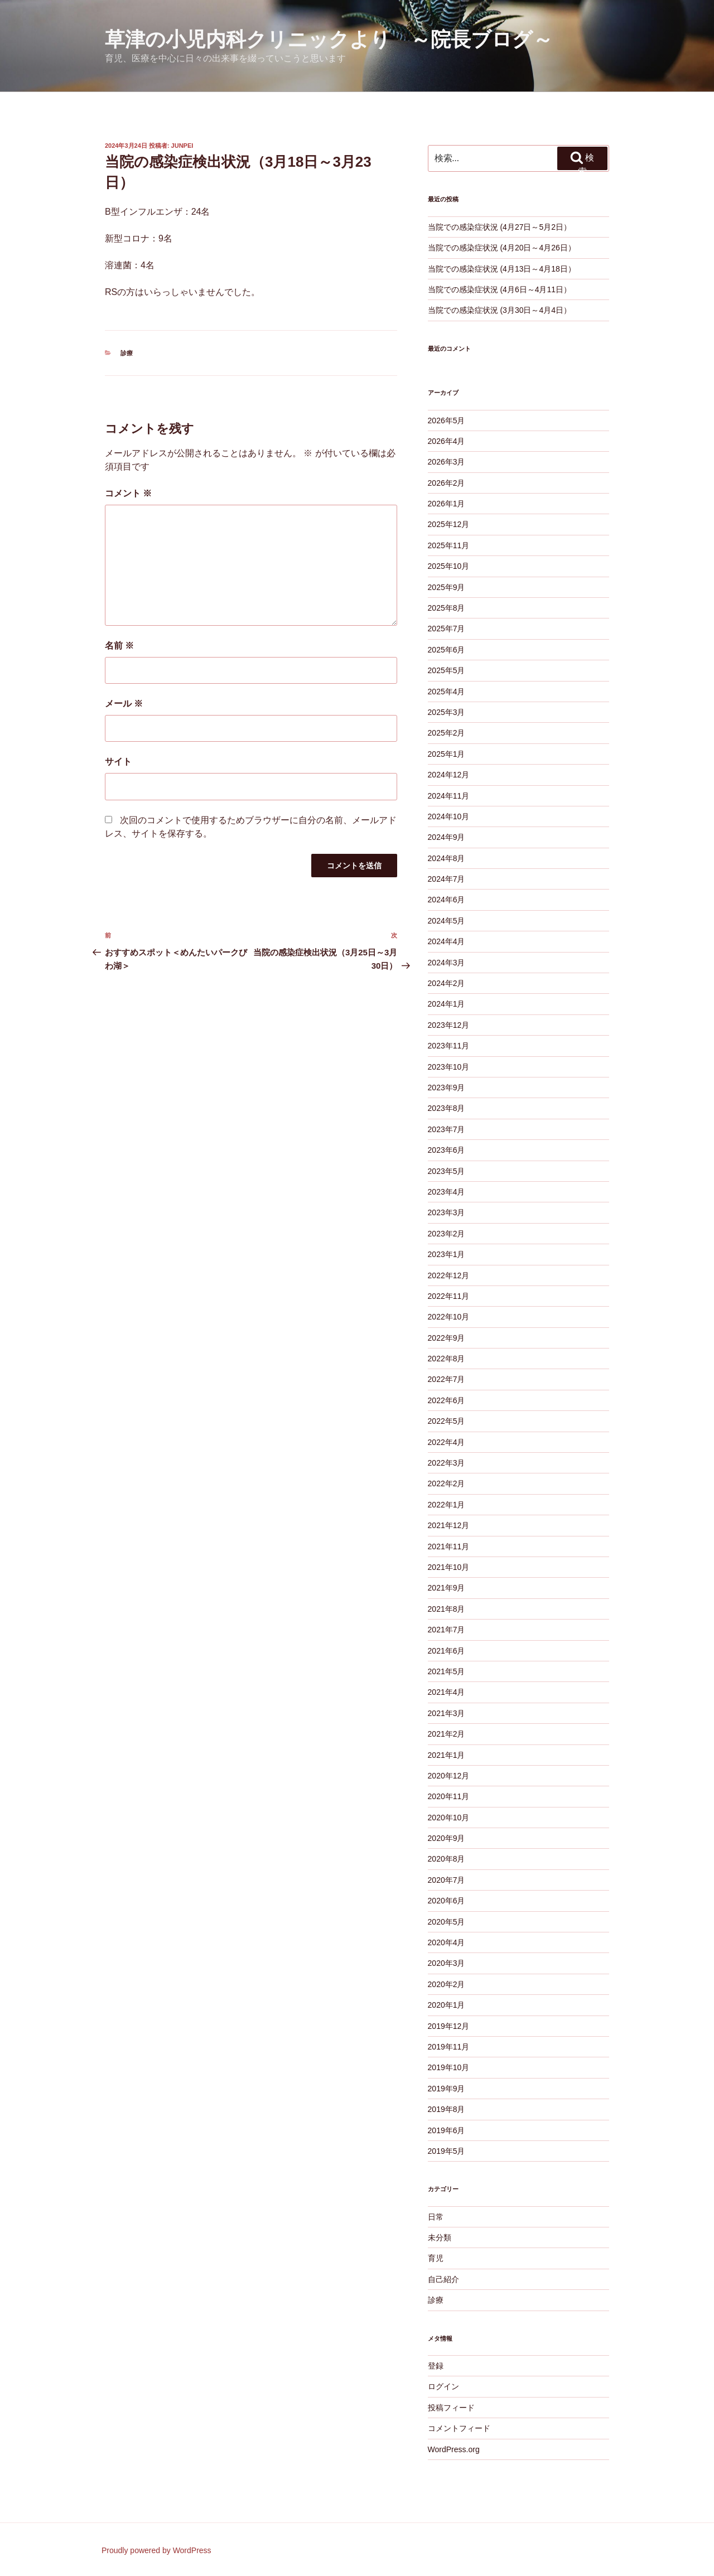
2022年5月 (446, 1421)
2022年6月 (446, 1400)
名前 (119, 645)
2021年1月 (446, 1755)
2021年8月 (446, 1608)
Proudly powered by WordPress (156, 2550)
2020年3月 (446, 1963)
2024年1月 (446, 1003)
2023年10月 (449, 1066)
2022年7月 (446, 1379)
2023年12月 (449, 1025)
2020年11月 (449, 1796)
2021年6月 (446, 1650)
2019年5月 (446, 2151)
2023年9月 (446, 1087)
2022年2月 (446, 1483)
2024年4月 (446, 941)
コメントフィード (459, 2428)
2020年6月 (446, 1900)
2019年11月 (449, 2046)
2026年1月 (446, 503)
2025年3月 (446, 712)
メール (124, 703)
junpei (182, 145)
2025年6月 (446, 649)
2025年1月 (446, 754)
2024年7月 (446, 878)
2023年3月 (446, 1212)
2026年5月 (446, 420)
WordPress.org (454, 2449)
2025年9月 (446, 587)
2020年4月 (446, 1942)
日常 (435, 2216)
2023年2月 (446, 1233)
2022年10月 (449, 1316)
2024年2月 (446, 983)
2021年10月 (449, 1567)
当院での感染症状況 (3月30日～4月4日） (499, 310)
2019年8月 (446, 2109)
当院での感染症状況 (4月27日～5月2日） (499, 227)
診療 (126, 353)
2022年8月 (446, 1358)
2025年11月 (449, 545)
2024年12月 (449, 774)
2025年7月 (446, 628)
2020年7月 (446, 1880)
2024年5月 (446, 920)
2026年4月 (446, 441)
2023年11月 (449, 1045)
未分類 (439, 2237)
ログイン (443, 2386)
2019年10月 (449, 2067)
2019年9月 (446, 2088)
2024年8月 (446, 858)
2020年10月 (449, 1817)
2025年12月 (449, 524)
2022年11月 (449, 1296)
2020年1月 (446, 2004)
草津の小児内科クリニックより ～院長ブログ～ (329, 39)
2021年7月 (446, 1629)
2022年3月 (446, 1462)
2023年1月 (446, 1254)
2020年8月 (446, 1858)
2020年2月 (446, 1984)
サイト (118, 761)
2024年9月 (446, 837)
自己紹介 (443, 2279)
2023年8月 (446, 1108)
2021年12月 (449, 1525)
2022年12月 (449, 1275)
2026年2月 (446, 483)
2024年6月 (446, 899)
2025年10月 (449, 566)
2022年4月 (446, 1442)
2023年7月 (446, 1129)
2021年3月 (446, 1713)
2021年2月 (446, 1733)
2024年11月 (449, 795)
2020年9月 (446, 1838)
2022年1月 (446, 1504)
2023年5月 (446, 1171)
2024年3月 (446, 962)
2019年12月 (449, 2026)
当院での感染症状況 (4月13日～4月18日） (502, 268)
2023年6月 (446, 1150)
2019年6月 (446, 2130)
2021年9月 (446, 1587)
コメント (128, 493)
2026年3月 (446, 461)
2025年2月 (446, 732)
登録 (435, 2365)
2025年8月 (446, 607)
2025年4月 (446, 691)
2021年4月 (446, 1692)
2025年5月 (446, 670)
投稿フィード (451, 2407)
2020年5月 (446, 1921)
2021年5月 (446, 1671)
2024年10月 (449, 816)
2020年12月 (449, 1775)
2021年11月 (449, 1546)
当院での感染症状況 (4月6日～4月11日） (499, 289)
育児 (435, 2258)
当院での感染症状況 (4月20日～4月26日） (502, 247)
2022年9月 (446, 1337)
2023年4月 (446, 1191)
